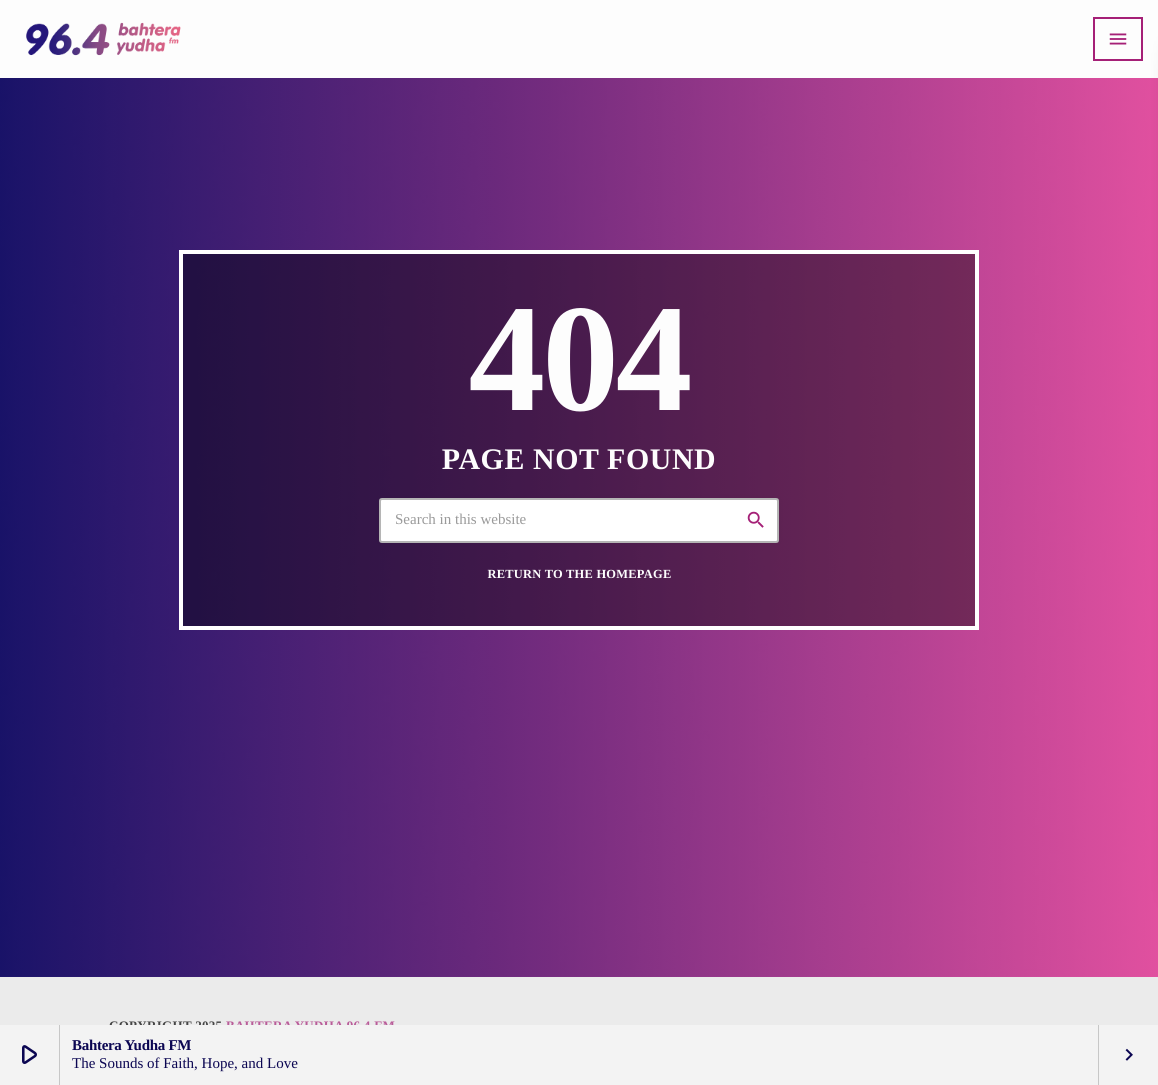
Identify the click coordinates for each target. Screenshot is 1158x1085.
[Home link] (103, 39)
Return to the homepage (580, 574)
